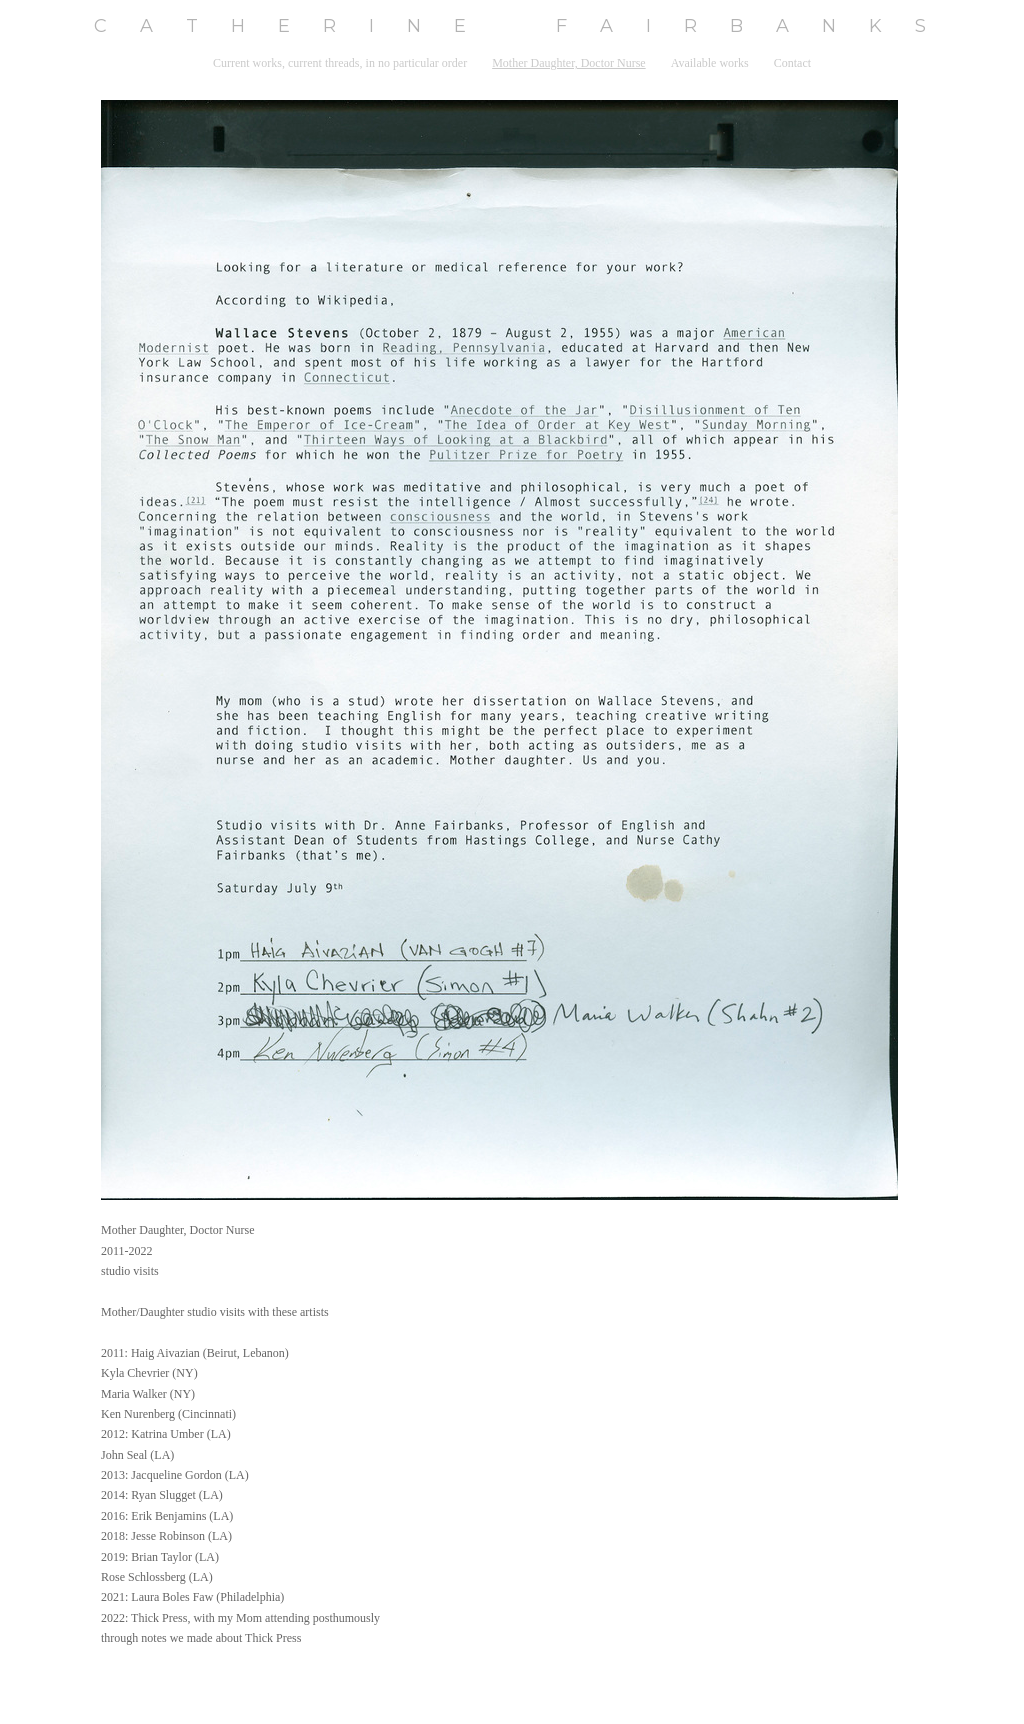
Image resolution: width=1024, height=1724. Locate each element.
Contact (792, 63)
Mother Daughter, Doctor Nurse (568, 63)
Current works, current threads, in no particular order (340, 63)
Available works (710, 63)
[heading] (512, 26)
